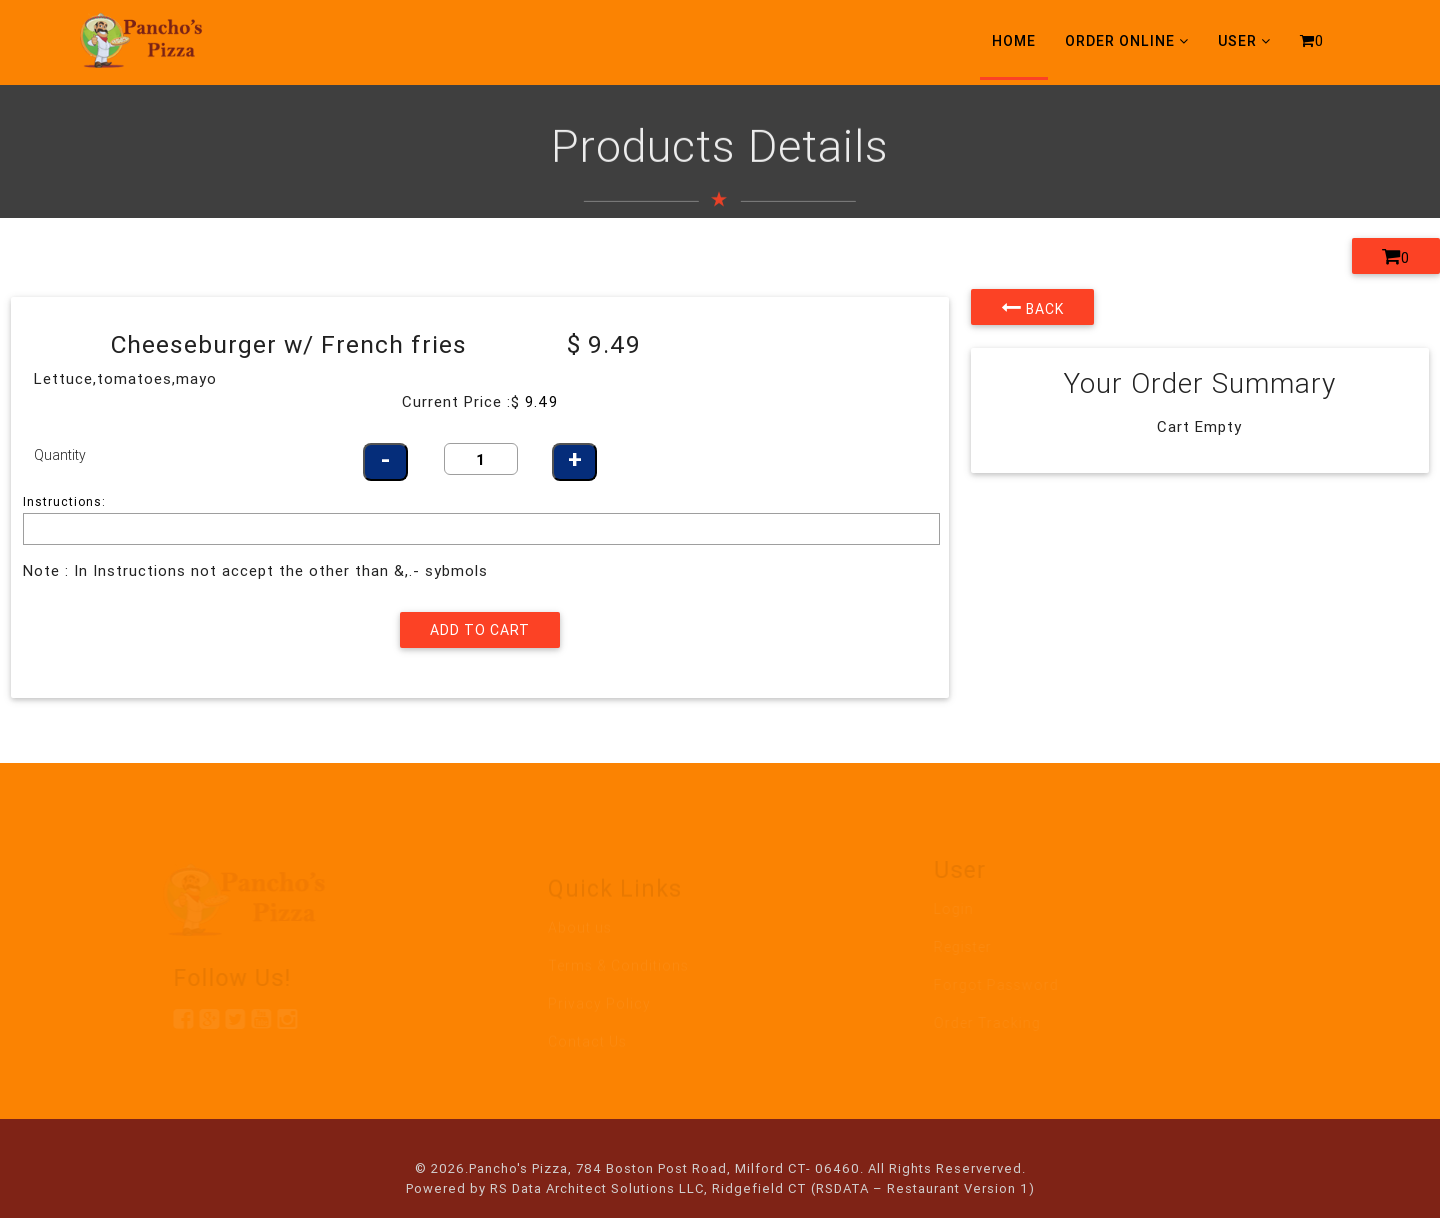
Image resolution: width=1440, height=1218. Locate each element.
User (1244, 41)
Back (1032, 307)
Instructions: (64, 501)
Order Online (1127, 41)
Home (1014, 41)
